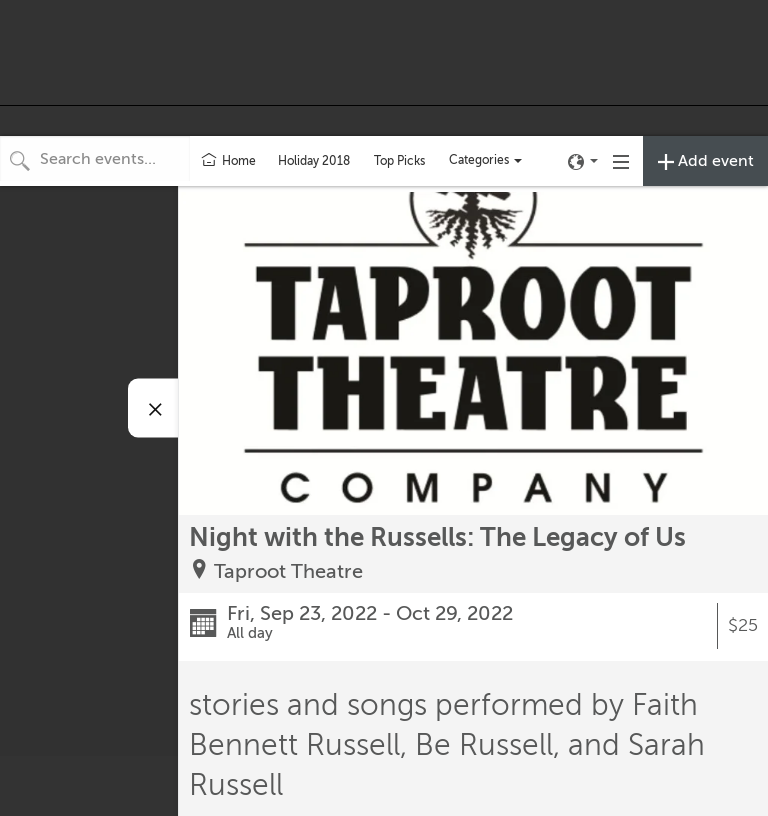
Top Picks (399, 161)
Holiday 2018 (314, 161)
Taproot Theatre (288, 571)
